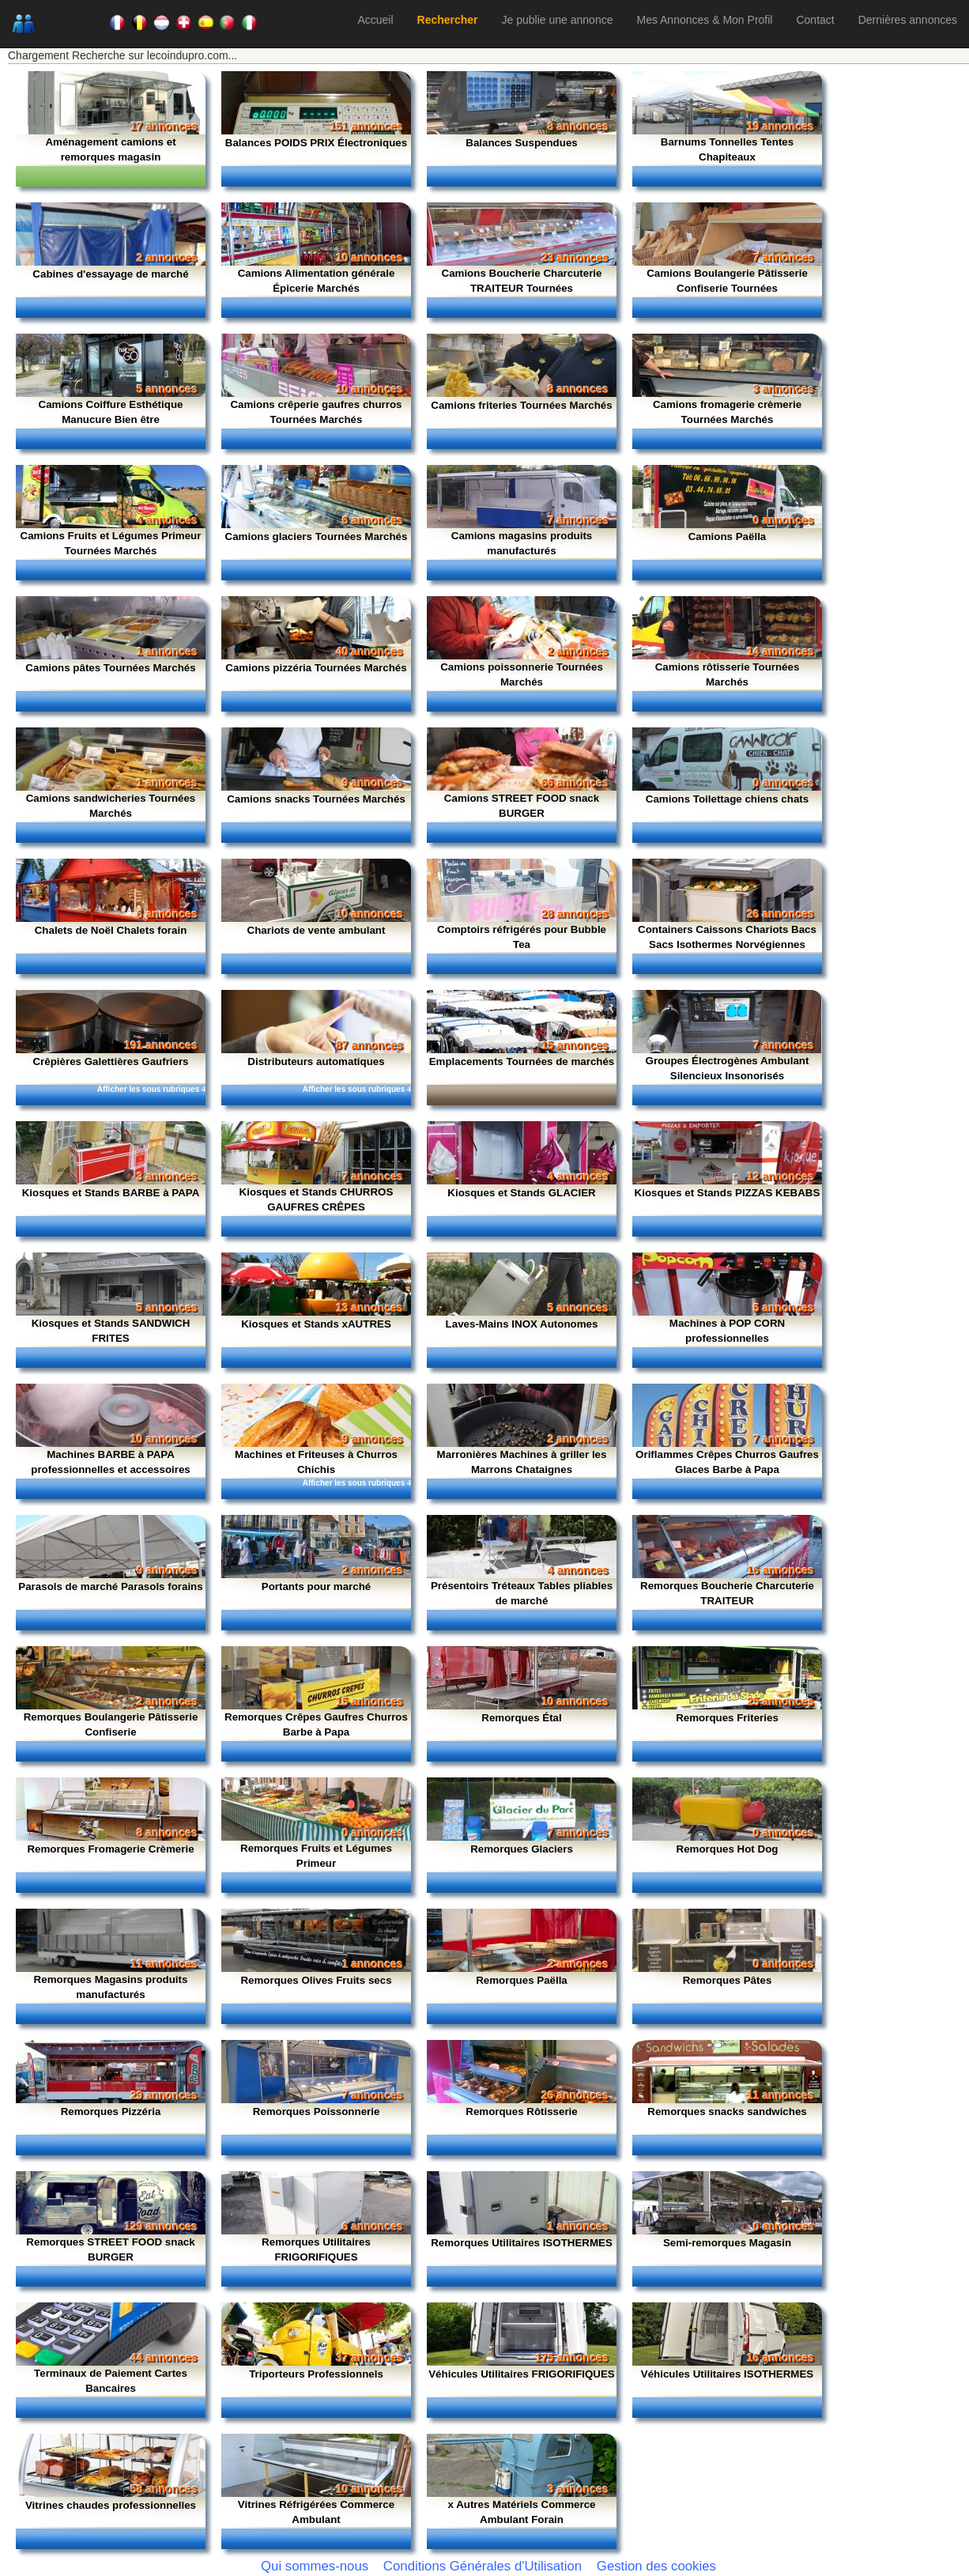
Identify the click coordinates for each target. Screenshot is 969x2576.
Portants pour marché (316, 1586)
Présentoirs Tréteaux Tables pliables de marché (522, 1593)
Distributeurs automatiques (315, 1061)
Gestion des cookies (656, 2566)
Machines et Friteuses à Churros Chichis (316, 1462)
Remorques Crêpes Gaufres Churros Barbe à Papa (316, 1724)
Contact (815, 19)
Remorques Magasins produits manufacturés (111, 1987)
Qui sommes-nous (314, 2566)
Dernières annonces (907, 19)
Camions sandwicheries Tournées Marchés (111, 805)
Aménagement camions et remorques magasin (110, 149)
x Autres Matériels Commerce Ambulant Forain (522, 2512)
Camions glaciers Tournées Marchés (316, 536)
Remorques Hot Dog (728, 1849)
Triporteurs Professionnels (316, 2374)
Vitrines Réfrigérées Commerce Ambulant (316, 2512)
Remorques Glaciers (521, 1849)
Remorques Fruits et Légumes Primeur (316, 1855)
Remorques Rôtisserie (521, 2111)
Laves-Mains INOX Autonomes (522, 1324)
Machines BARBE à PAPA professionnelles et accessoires (110, 1462)
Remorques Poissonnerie (316, 2111)
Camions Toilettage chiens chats (727, 799)
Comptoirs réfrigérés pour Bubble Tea (521, 937)
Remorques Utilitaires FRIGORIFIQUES (316, 2249)
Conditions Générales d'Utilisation (482, 2566)
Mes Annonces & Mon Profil (704, 19)
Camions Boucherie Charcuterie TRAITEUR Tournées (522, 280)
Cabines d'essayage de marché (110, 274)
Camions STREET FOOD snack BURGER (521, 805)
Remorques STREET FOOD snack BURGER (110, 2249)
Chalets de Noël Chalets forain (111, 930)
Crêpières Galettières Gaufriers (110, 1061)
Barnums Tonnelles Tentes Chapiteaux (727, 149)
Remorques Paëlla (521, 1980)
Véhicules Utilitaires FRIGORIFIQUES (521, 2374)
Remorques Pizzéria (111, 2111)
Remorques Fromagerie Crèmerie (110, 1849)
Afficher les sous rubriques (151, 1089)
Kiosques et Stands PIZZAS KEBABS (727, 1193)
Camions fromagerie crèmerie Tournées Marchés (727, 411)
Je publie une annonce (557, 19)
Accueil (375, 19)
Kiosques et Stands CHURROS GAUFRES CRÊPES (316, 1199)
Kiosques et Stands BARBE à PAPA (111, 1193)
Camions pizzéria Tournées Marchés (315, 668)
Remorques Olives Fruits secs (315, 1980)
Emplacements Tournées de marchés (522, 1061)
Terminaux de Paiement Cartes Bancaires (110, 2380)
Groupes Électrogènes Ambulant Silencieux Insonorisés (727, 1068)
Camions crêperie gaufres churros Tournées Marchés (316, 411)
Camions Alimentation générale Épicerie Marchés (316, 280)
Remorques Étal (521, 1718)
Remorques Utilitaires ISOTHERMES (522, 2243)
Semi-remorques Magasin (727, 2243)
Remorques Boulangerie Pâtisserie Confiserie (111, 1724)
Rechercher (447, 19)
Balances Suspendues (521, 143)
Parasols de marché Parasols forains (110, 1586)
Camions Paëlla (727, 536)
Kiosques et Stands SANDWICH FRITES (111, 1330)
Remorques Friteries (727, 1718)
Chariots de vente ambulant (316, 930)
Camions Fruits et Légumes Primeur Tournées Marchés (111, 543)
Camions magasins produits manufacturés (522, 543)
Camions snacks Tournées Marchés (316, 799)
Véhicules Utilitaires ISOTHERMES (727, 2374)
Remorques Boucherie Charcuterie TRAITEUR (727, 1593)
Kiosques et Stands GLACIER (521, 1193)
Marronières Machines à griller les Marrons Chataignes (522, 1462)
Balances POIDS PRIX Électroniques (316, 143)
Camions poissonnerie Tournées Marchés (521, 674)
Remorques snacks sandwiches (727, 2111)
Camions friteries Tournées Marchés (521, 405)
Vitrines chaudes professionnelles (110, 2505)
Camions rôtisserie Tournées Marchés (727, 674)
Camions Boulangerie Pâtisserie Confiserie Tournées (727, 280)
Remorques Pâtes (727, 1980)
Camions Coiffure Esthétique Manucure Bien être (111, 411)
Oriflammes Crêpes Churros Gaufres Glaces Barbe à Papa (727, 1462)
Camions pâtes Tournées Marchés (110, 668)
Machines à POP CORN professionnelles (727, 1330)
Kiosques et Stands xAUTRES (316, 1324)
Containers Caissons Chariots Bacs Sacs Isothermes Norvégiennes (727, 937)
